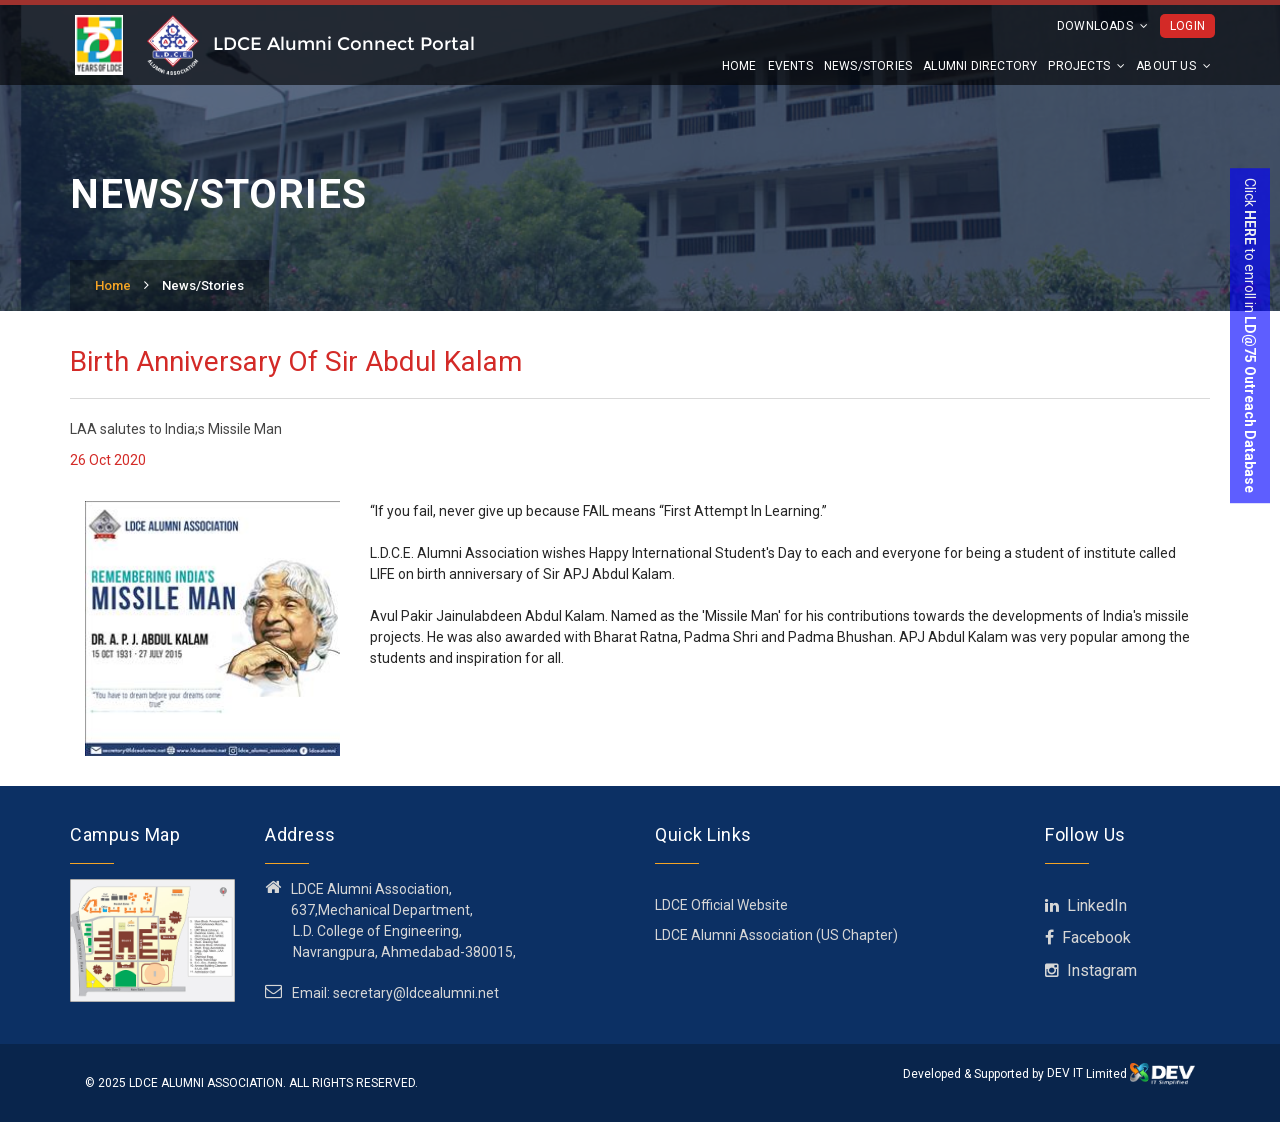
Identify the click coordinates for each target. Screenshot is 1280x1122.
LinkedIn (1086, 905)
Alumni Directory (980, 66)
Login (1187, 26)
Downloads (1102, 26)
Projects (1086, 66)
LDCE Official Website (721, 905)
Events (790, 66)
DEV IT (1065, 1073)
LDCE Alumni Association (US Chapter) (776, 935)
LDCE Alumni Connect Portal (344, 44)
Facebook (1088, 937)
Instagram (1091, 970)
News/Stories (868, 66)
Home (739, 66)
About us (1173, 66)
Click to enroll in (1250, 335)
